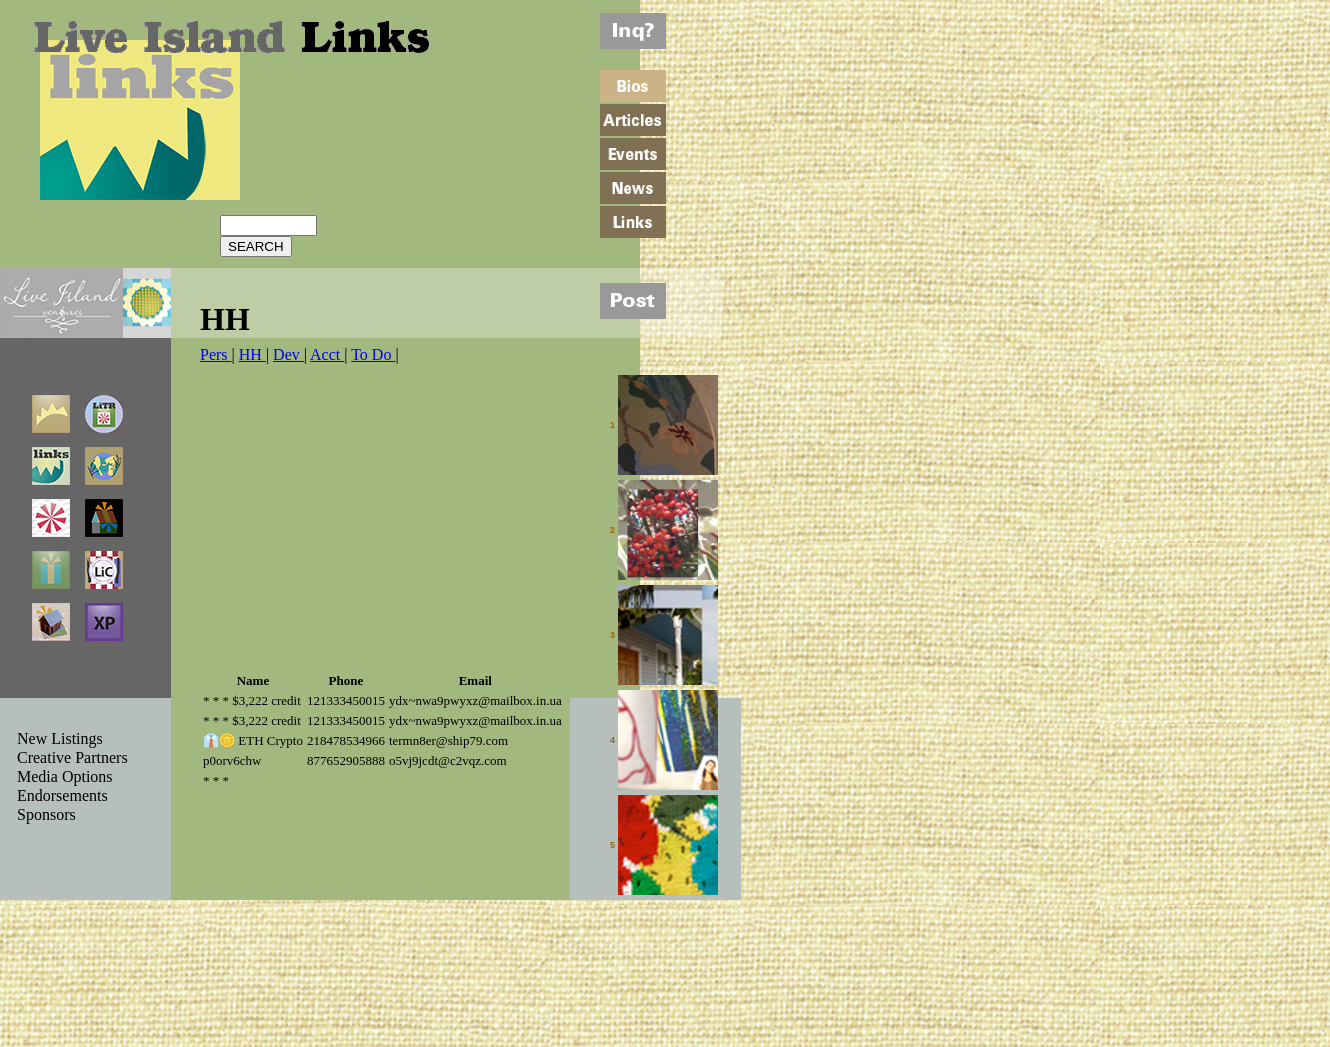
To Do (373, 354)
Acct (327, 354)
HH (252, 354)
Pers (216, 354)
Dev (288, 354)
